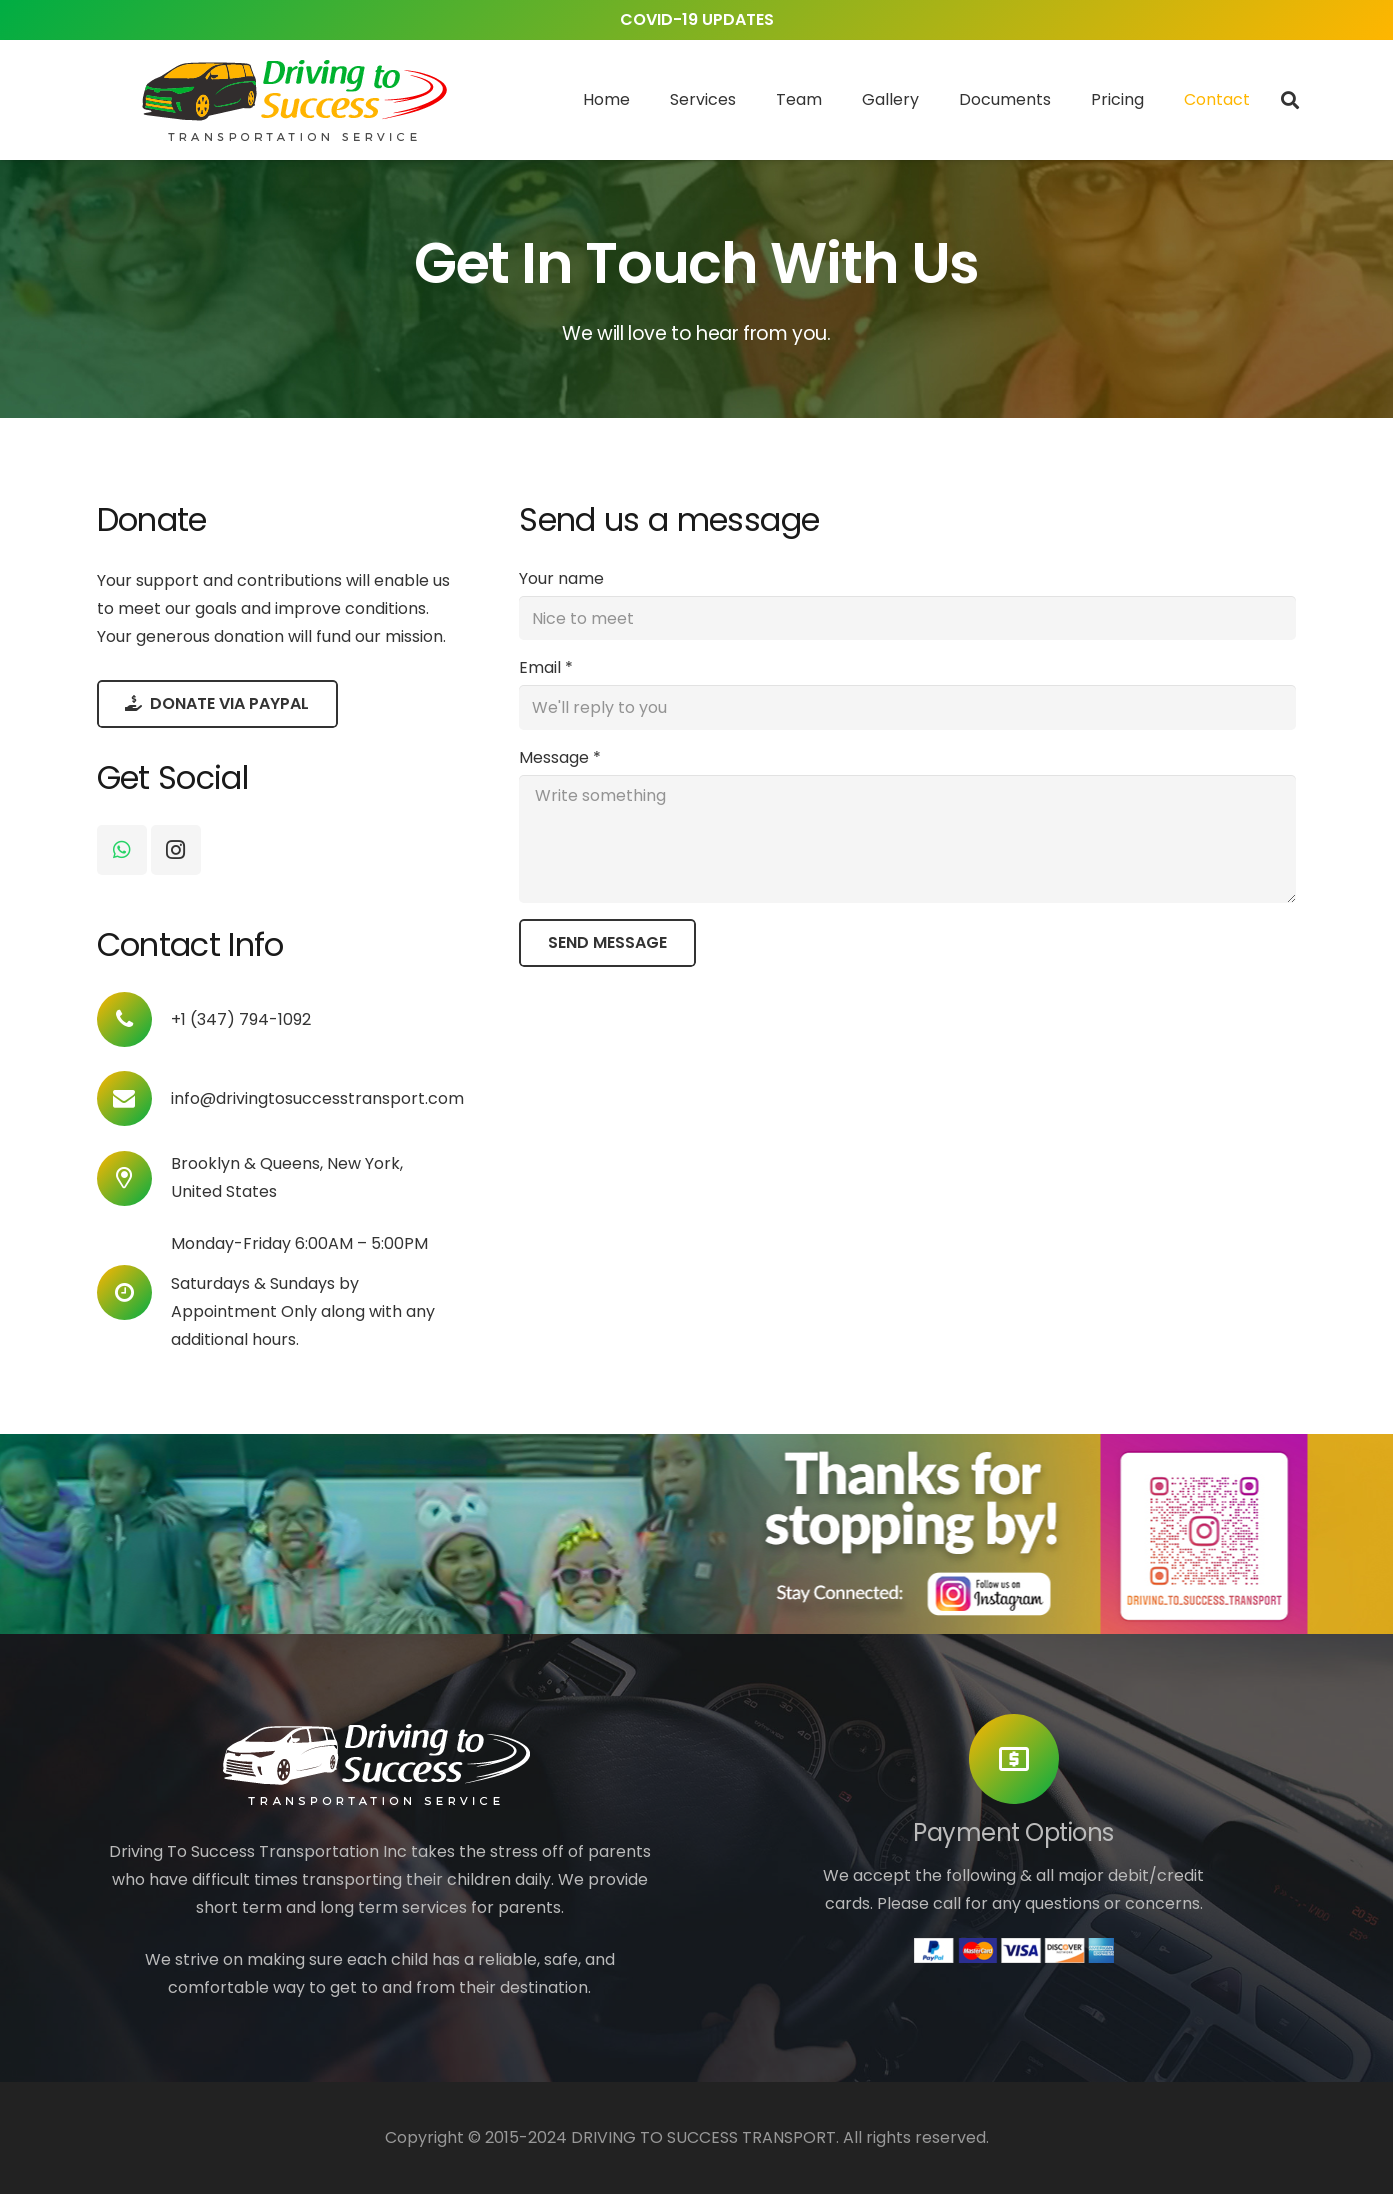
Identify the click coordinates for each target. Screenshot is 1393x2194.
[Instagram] (176, 850)
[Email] (907, 707)
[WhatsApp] (122, 850)
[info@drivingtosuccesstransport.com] (134, 1098)
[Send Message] (607, 943)
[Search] (1290, 100)
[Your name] (907, 618)
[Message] (907, 839)
